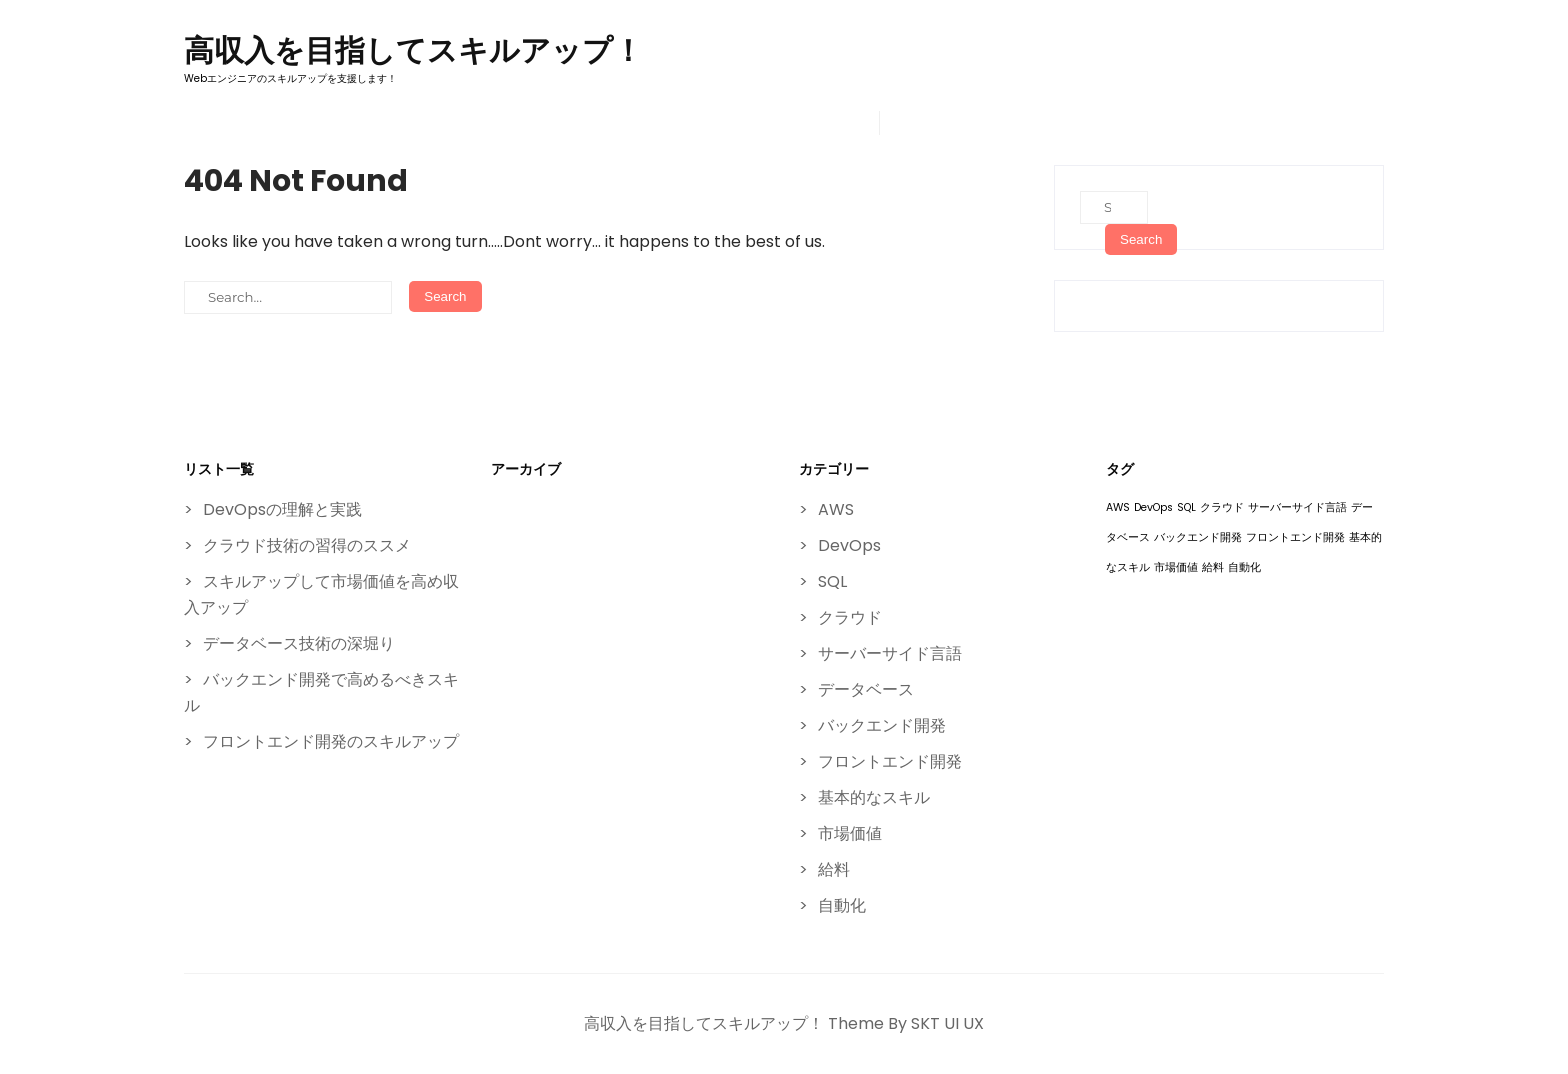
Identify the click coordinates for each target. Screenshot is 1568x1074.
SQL (832, 581)
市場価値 (850, 833)
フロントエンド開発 (890, 761)
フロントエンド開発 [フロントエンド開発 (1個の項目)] (1295, 537)
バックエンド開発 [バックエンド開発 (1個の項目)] (1198, 537)
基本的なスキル (874, 797)
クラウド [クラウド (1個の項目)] (1222, 507)
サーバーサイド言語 (890, 653)
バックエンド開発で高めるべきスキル (321, 692)
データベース (866, 689)
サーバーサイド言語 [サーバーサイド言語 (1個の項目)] (1297, 507)
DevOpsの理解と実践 (282, 509)
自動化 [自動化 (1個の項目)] (1244, 567)
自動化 (842, 905)
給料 (834, 869)
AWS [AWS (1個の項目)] (1118, 507)
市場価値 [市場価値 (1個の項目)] (1176, 567)
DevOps (849, 545)
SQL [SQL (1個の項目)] (1186, 507)
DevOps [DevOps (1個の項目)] (1153, 507)
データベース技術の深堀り (299, 643)
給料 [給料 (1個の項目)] (1213, 567)
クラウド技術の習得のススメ (307, 545)
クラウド (850, 617)
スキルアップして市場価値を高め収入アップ (321, 594)
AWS (836, 509)
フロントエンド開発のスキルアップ (331, 741)
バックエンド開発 (882, 725)
